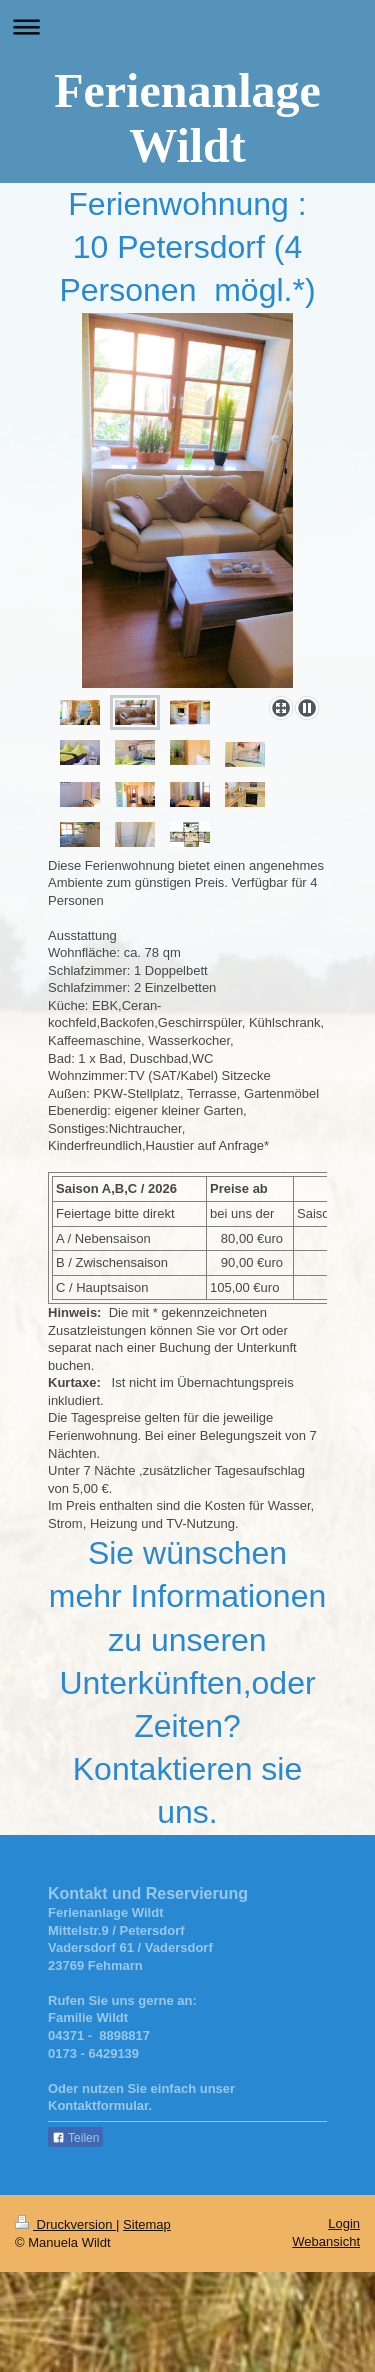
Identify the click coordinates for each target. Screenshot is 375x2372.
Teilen (75, 2138)
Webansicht (326, 2241)
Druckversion (65, 2224)
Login (344, 2223)
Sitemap (147, 2224)
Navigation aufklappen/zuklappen (187, 26)
